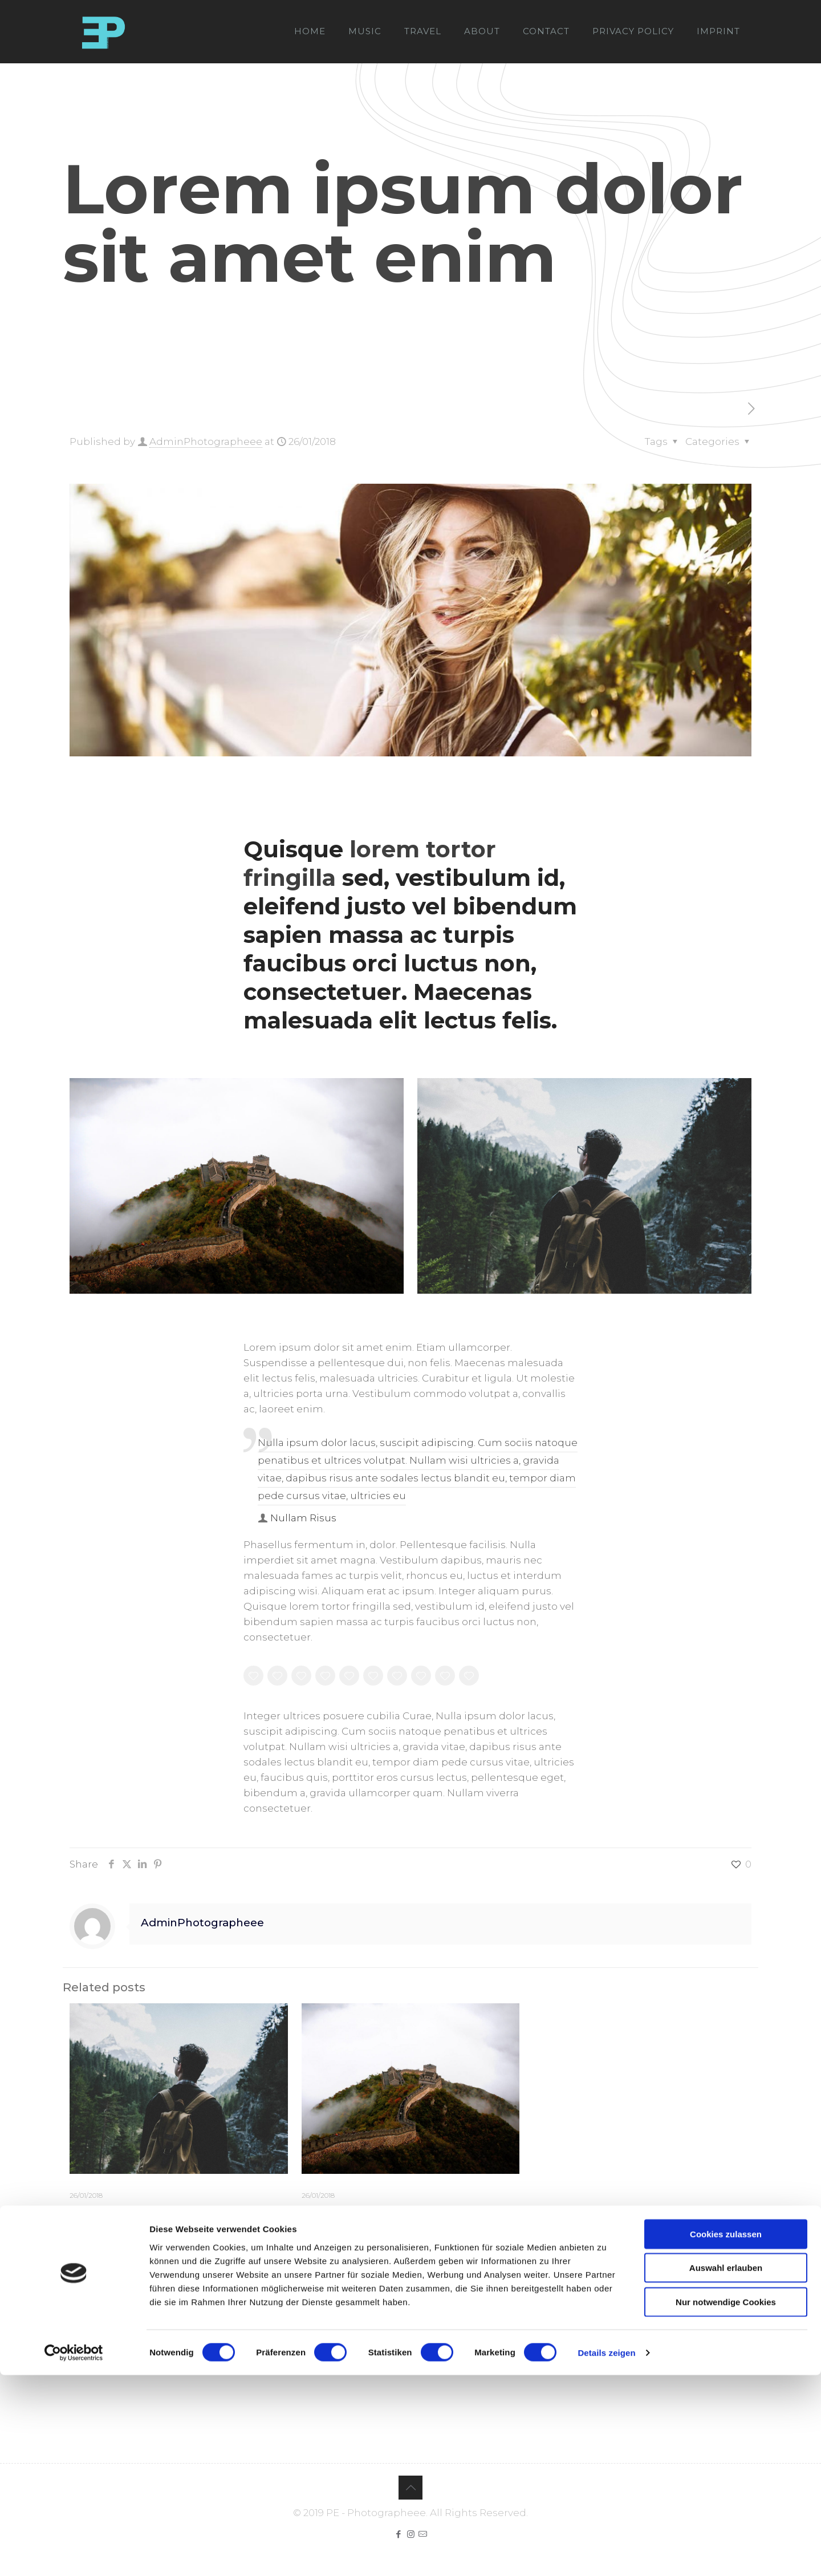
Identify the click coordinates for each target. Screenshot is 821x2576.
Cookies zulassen (726, 2435)
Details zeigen (606, 2553)
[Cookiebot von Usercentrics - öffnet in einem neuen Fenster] (74, 2553)
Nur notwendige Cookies (726, 2503)
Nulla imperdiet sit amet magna (404, 2212)
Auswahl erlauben (725, 2469)
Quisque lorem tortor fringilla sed (178, 2212)
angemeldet (152, 2326)
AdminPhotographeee (205, 441)
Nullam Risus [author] (303, 1518)
